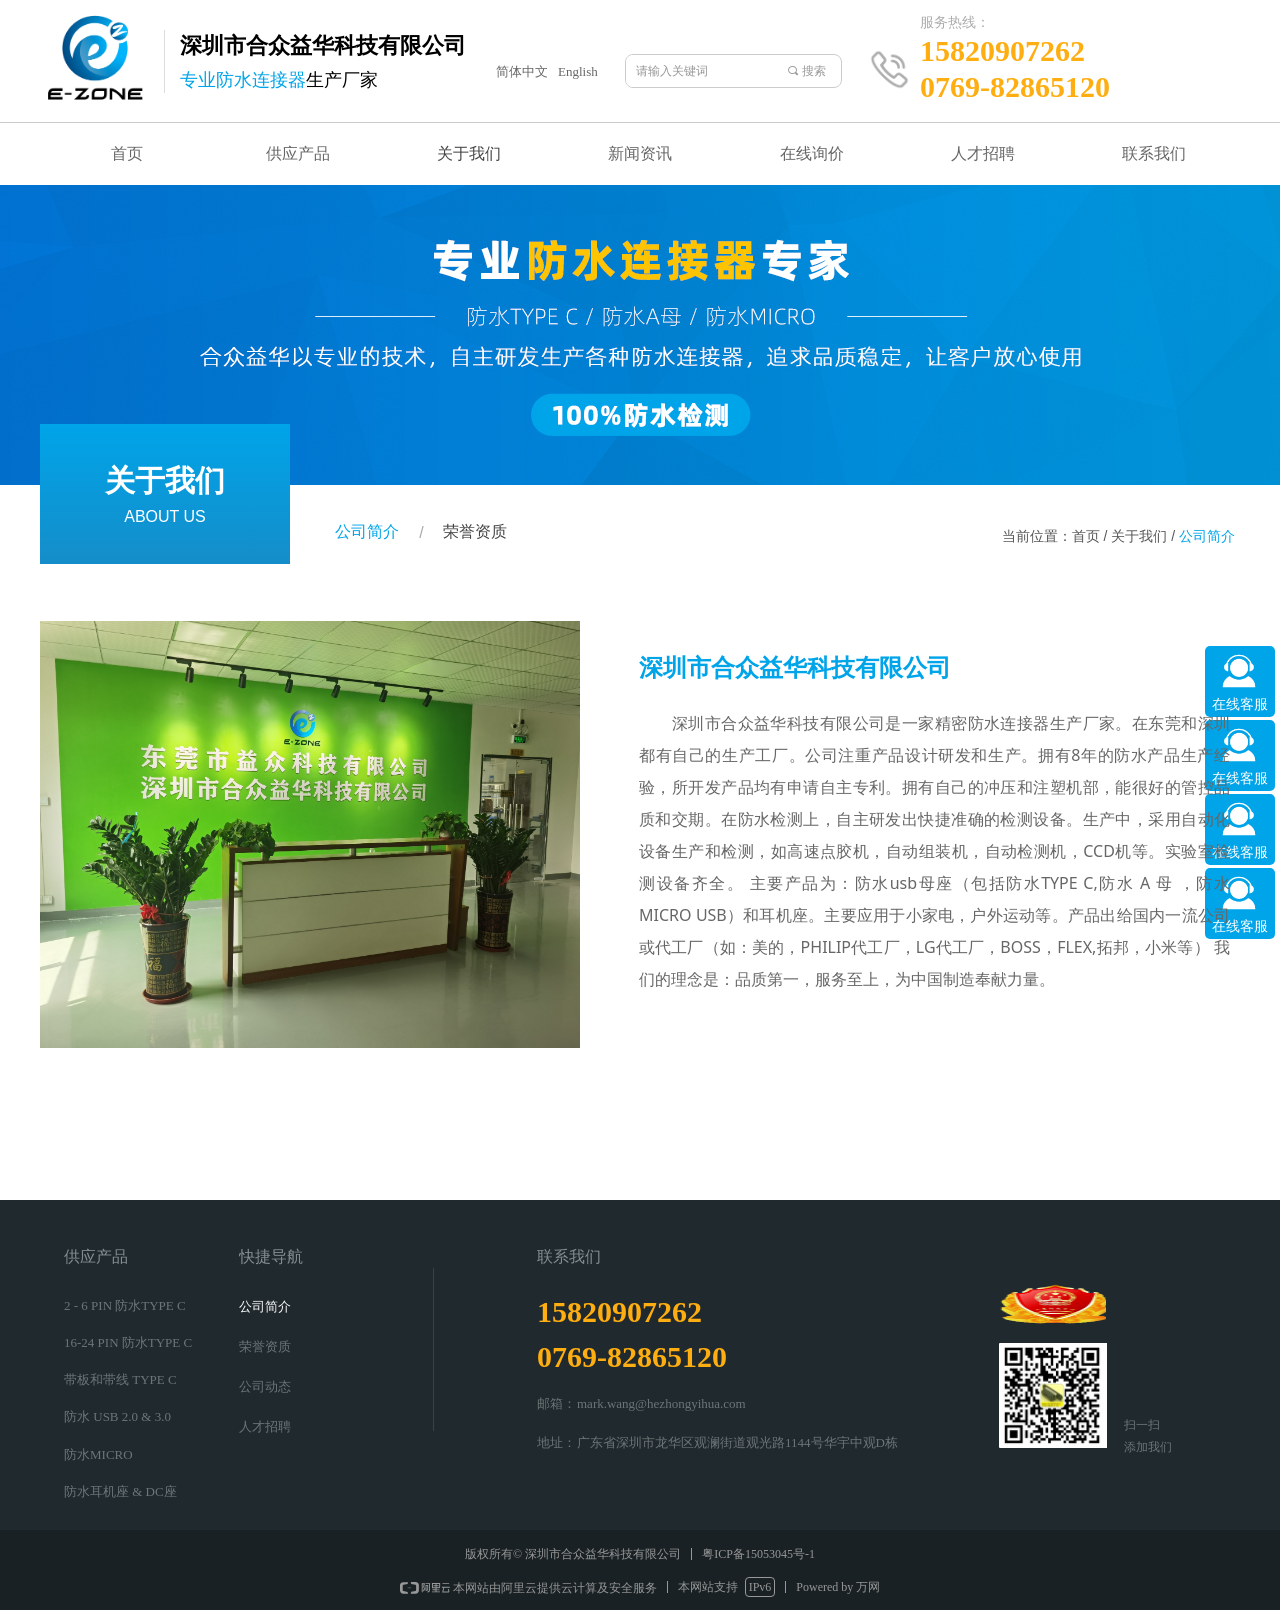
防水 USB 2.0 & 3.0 (117, 1416)
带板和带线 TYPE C (120, 1379)
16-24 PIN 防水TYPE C (128, 1342)
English (578, 71)
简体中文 (522, 71)
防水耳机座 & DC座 (120, 1491)
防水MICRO (98, 1454)
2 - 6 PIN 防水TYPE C (125, 1305)
